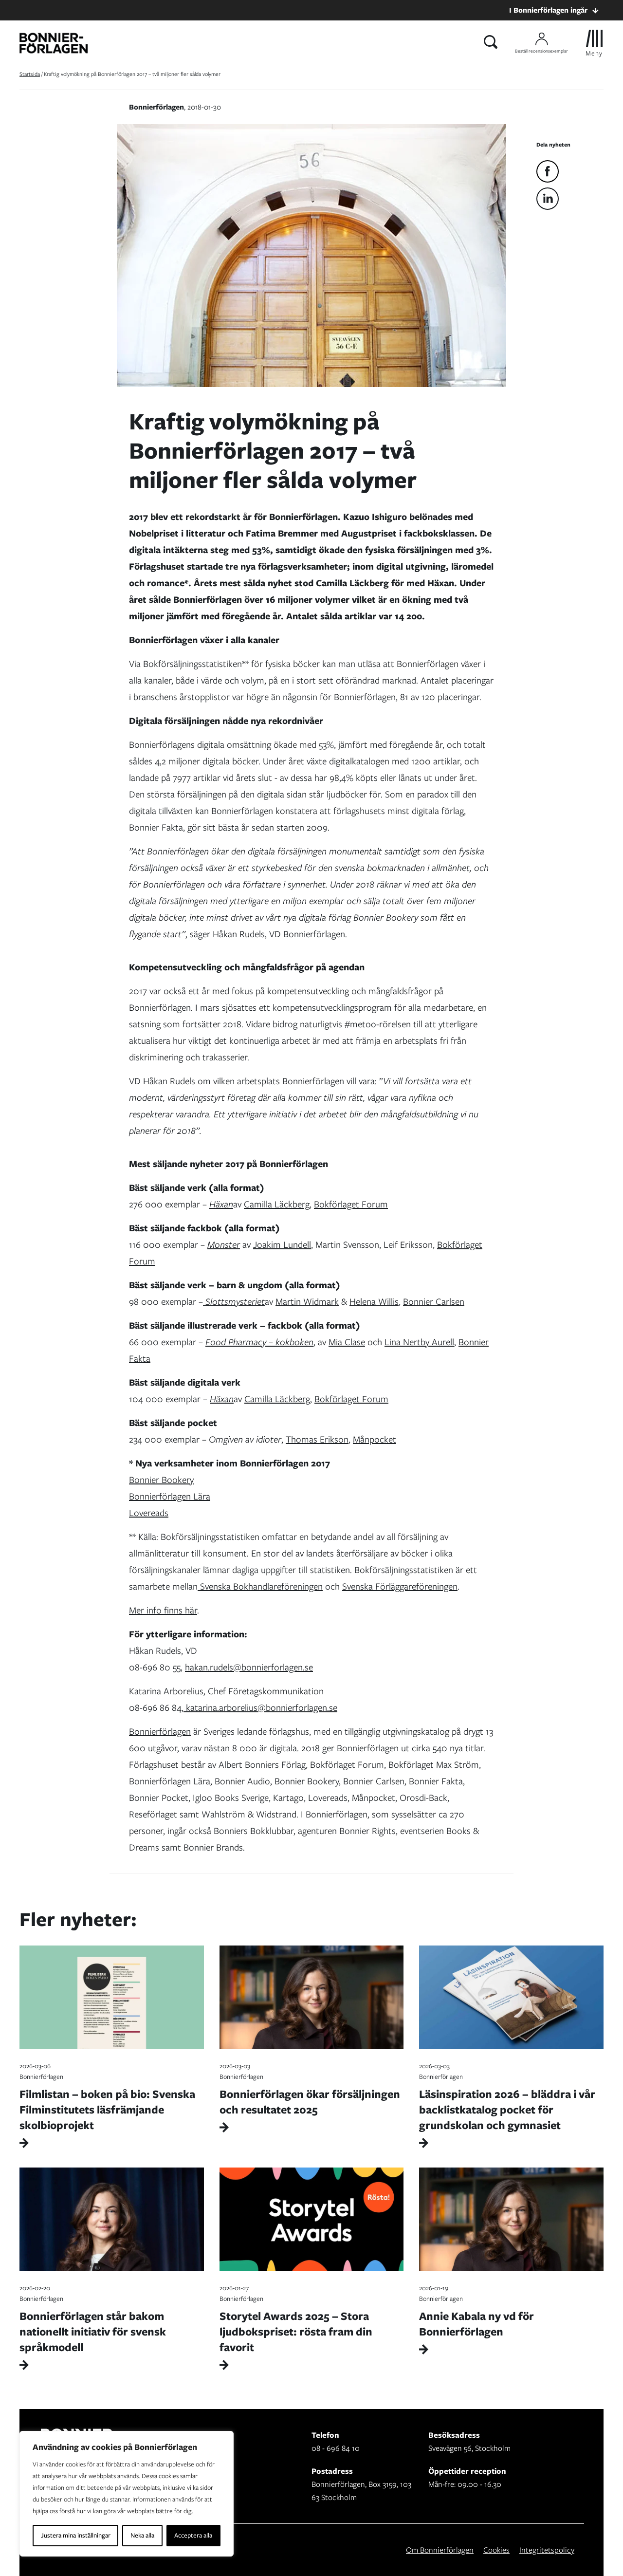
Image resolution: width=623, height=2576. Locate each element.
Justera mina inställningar (75, 2535)
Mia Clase (347, 1342)
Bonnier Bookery (161, 1479)
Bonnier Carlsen (433, 1301)
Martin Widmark (307, 1301)
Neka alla (142, 2535)
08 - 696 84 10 (336, 2448)
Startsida (29, 74)
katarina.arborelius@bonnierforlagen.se (260, 1707)
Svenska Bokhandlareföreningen (260, 1586)
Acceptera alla (193, 2535)
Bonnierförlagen (160, 1731)
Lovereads (148, 1513)
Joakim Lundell (282, 1244)
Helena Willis (374, 1301)
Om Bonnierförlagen (440, 2550)
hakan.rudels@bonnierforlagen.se (249, 1667)
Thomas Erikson (317, 1439)
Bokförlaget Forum (351, 1204)
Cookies (496, 2550)
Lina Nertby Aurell (419, 1342)
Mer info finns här (163, 1610)
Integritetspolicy (546, 2550)
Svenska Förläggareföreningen (400, 1586)
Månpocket (374, 1439)
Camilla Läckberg (277, 1204)
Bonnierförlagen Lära (169, 1496)
